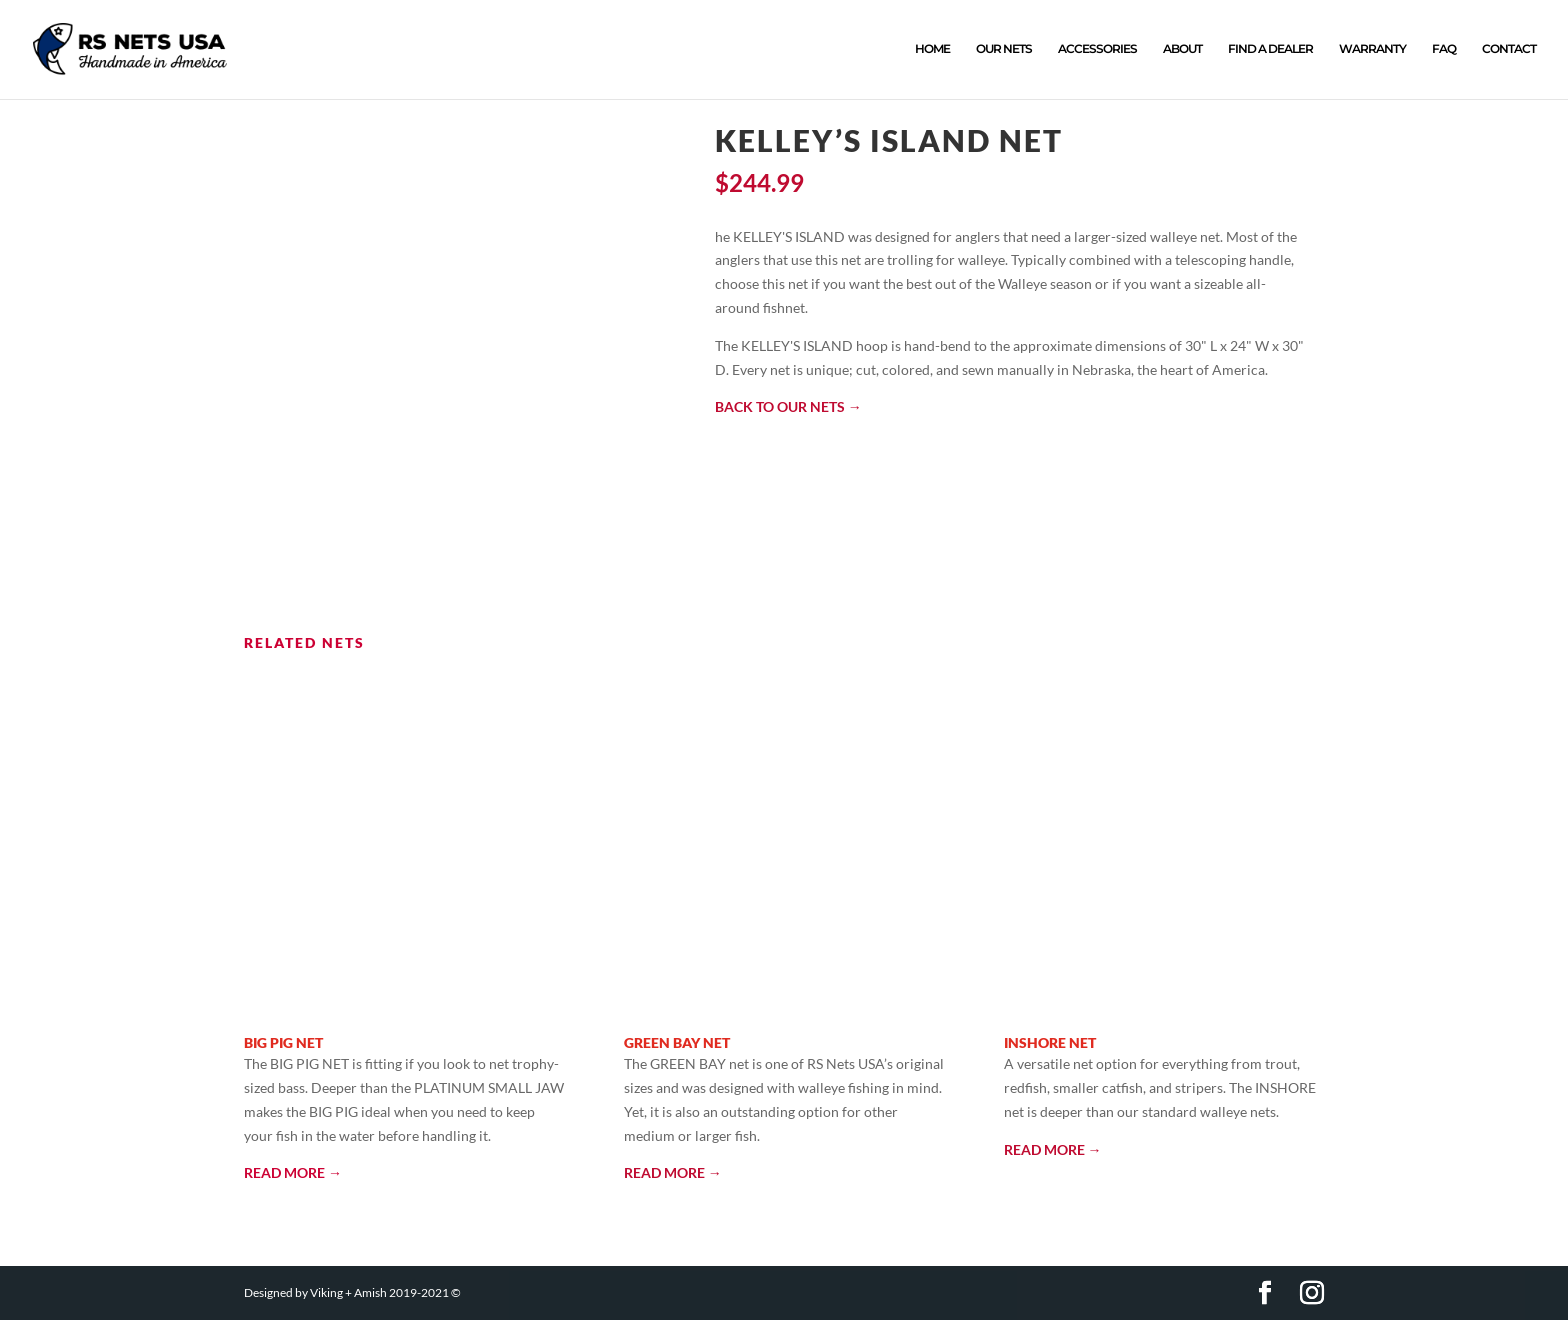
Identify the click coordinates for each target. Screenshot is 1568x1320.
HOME (932, 50)
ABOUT (1182, 50)
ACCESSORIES (1097, 50)
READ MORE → (293, 1173)
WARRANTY (1372, 50)
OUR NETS (1004, 50)
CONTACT (1509, 50)
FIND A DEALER (1270, 50)
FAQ (1444, 50)
